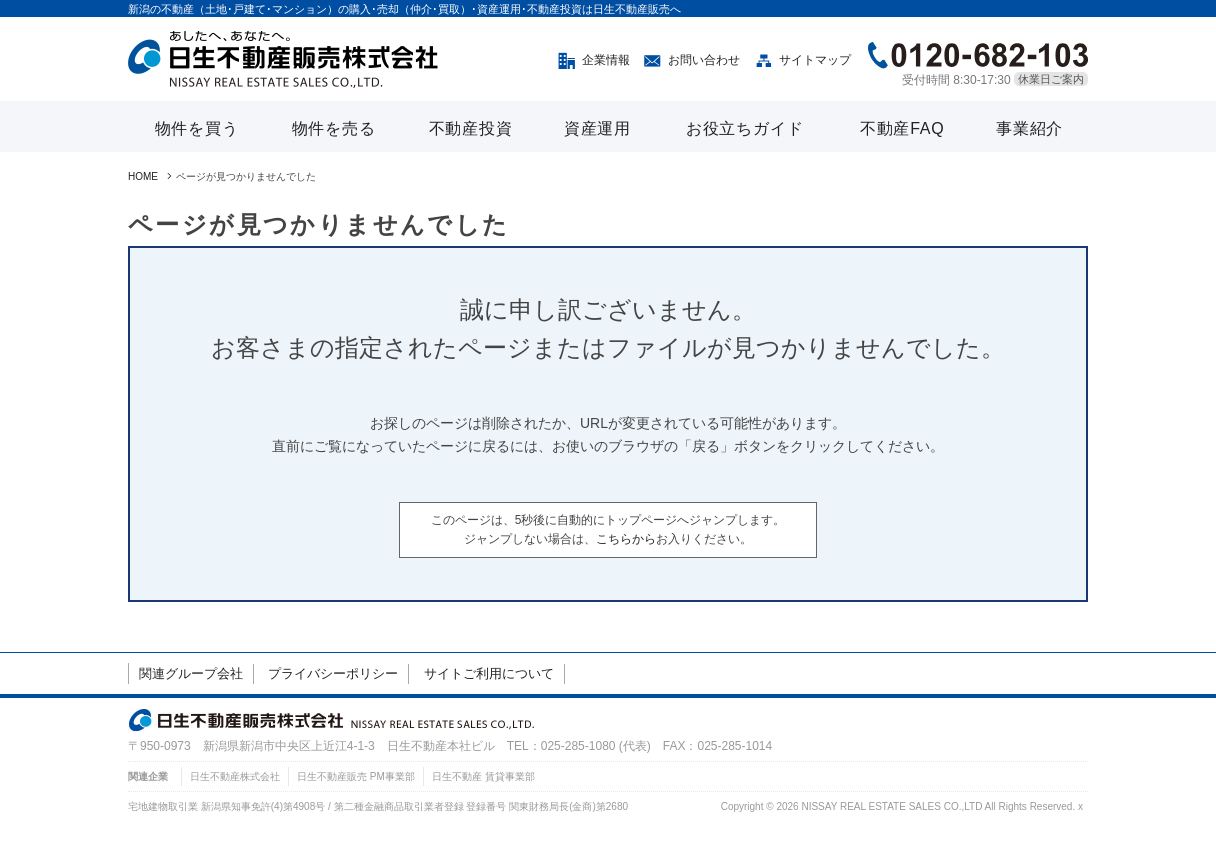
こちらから (626, 539)
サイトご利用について (489, 673)
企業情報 (606, 60)
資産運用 (597, 128)
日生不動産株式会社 (235, 776)
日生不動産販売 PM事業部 (356, 776)
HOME (143, 176)
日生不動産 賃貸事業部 (483, 776)
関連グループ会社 (191, 673)
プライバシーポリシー (333, 673)
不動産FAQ (902, 128)
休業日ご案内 (1051, 79)
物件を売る (334, 128)
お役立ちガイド (745, 128)
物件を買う (197, 128)
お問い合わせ (704, 60)
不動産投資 (471, 128)
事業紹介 (1029, 128)
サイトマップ (815, 60)
